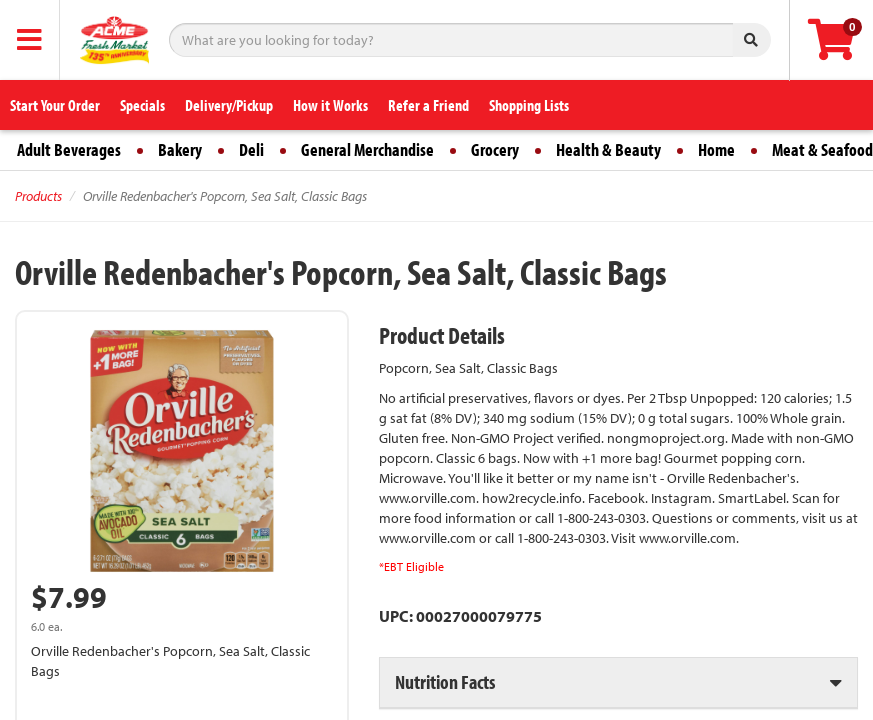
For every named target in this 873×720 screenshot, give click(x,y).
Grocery (495, 149)
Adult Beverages (69, 149)
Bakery (180, 149)
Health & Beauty (608, 149)
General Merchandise (367, 149)
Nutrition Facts (445, 681)
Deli (251, 149)
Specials (142, 105)
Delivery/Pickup (229, 105)
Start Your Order (55, 105)
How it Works (330, 105)
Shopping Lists (529, 105)
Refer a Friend (428, 105)
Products (38, 196)
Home (716, 149)
